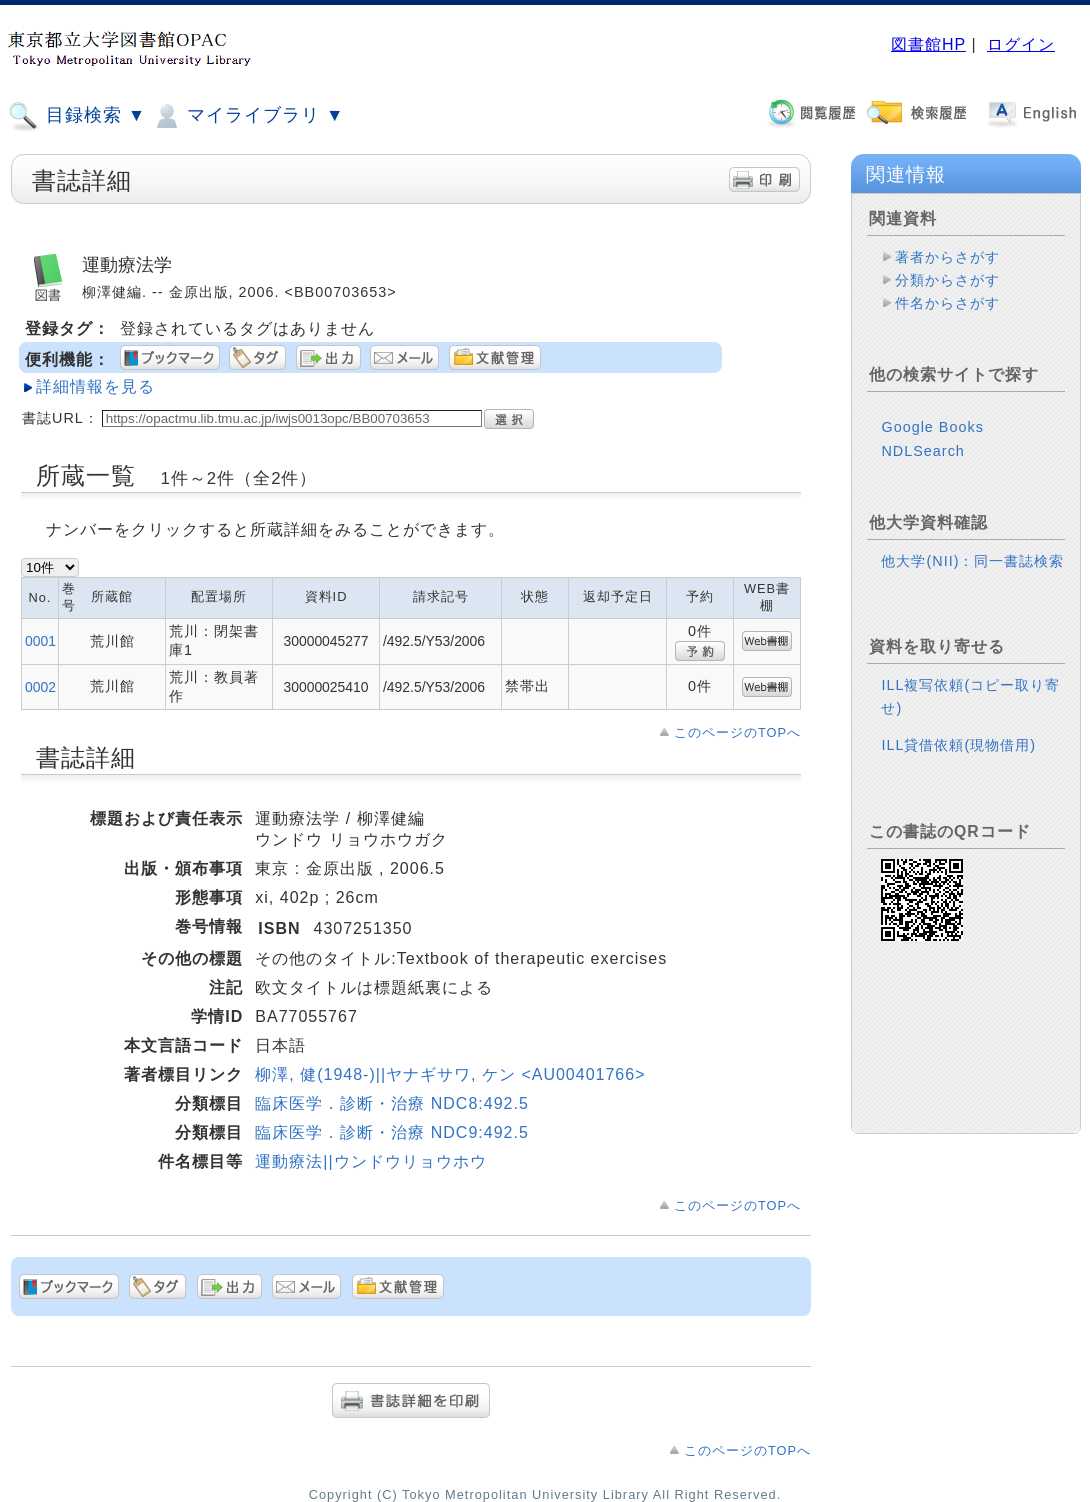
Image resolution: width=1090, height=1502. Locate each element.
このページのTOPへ (737, 732)
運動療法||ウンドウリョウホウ (370, 1161)
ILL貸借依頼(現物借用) (958, 745)
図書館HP (928, 44)
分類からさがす (947, 280)
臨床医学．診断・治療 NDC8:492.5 (392, 1103)
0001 (40, 641)
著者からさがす (947, 257)
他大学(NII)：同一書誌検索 (972, 561)
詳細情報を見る (95, 386)
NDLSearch (922, 451)
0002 (40, 687)
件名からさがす (947, 303)
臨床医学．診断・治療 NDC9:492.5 (392, 1132)
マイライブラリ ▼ (247, 116)
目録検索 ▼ (77, 116)
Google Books (932, 427)
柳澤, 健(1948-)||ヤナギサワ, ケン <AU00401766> (450, 1074)
